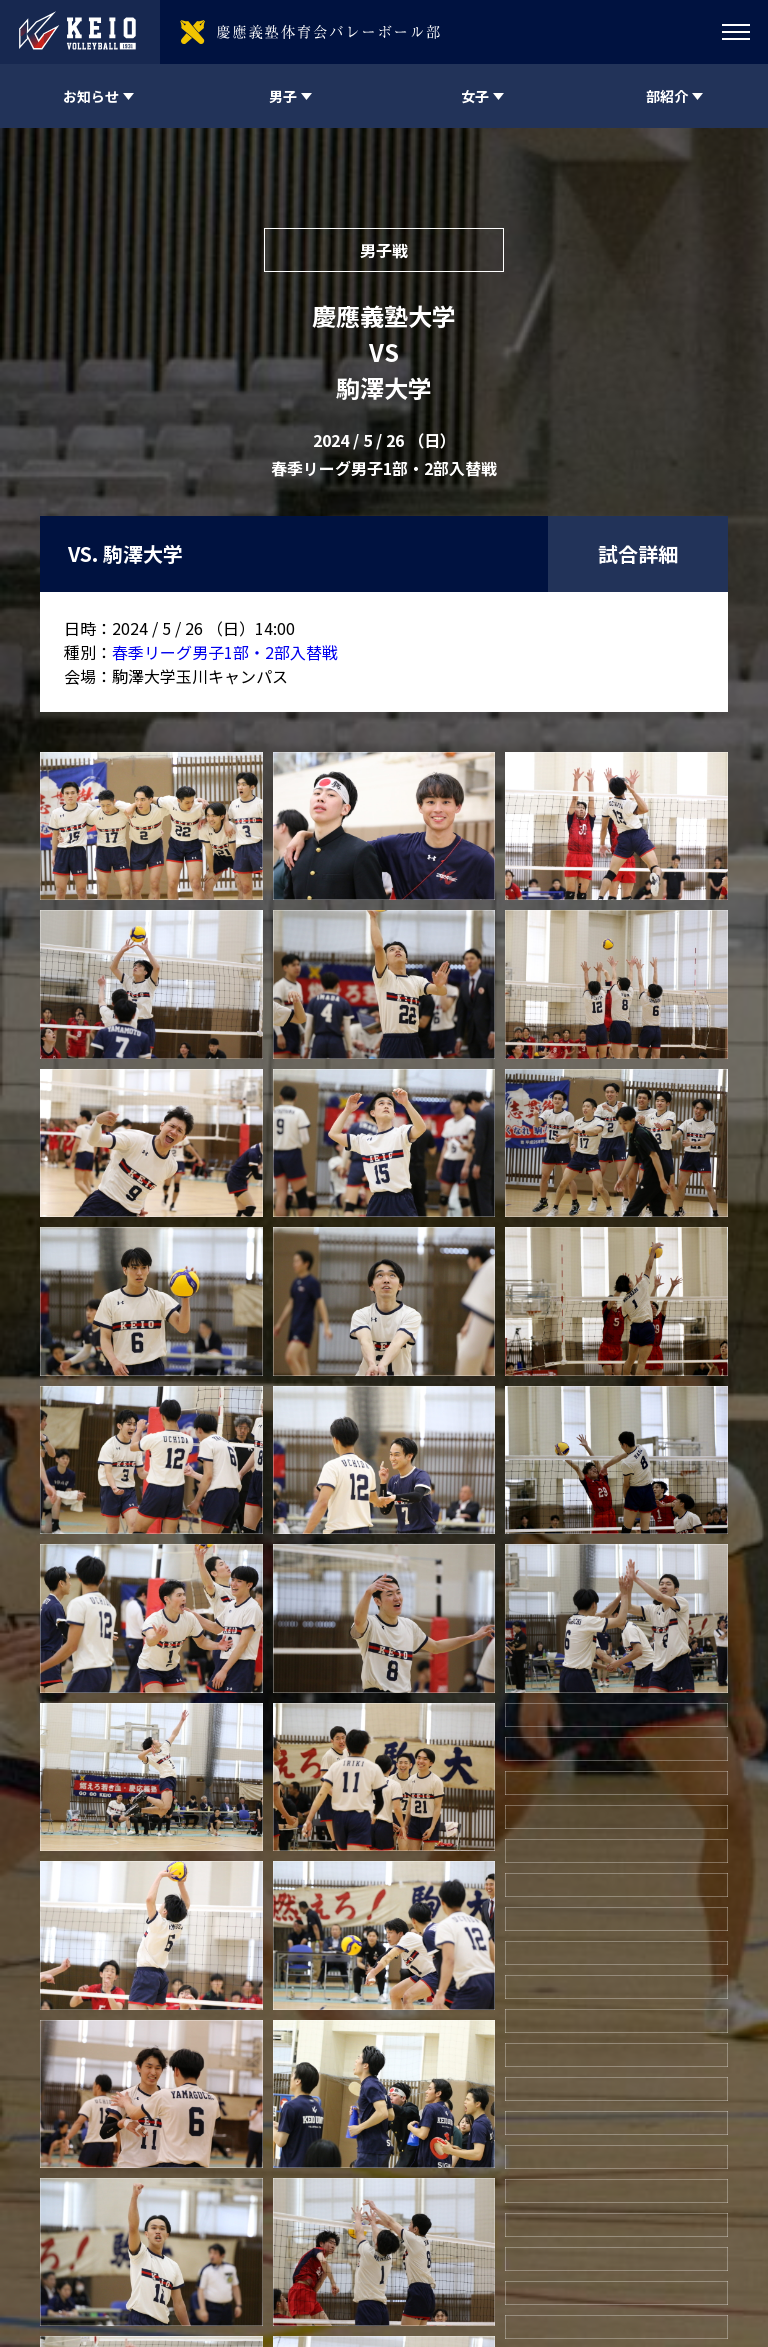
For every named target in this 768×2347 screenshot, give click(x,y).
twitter (501, 2240)
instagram (555, 2240)
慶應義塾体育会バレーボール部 (194, 2240)
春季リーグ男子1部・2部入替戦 (225, 652)
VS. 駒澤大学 (125, 553)
